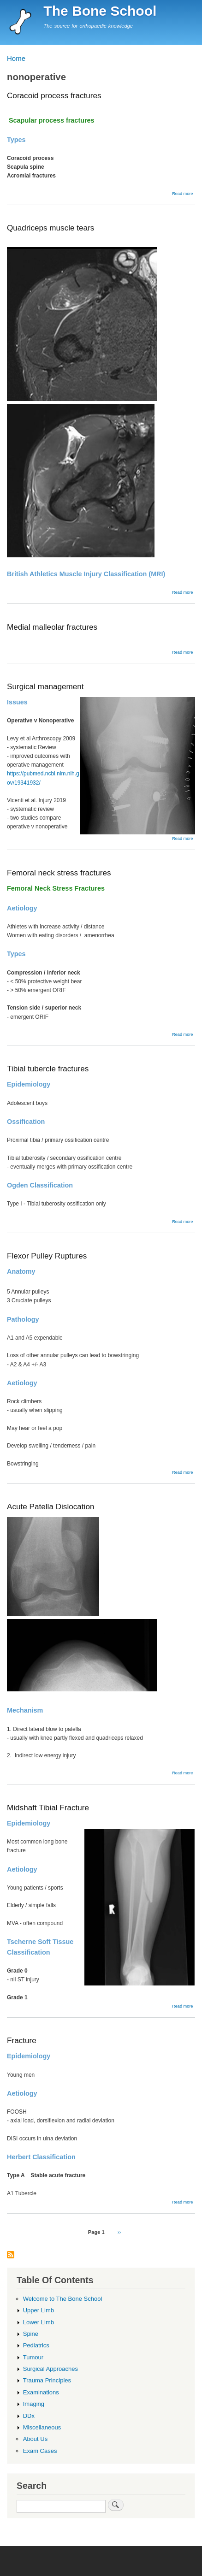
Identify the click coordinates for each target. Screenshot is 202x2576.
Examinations (41, 2392)
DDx (29, 2415)
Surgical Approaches (50, 2368)
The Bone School (99, 10)
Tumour (33, 2357)
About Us (35, 2438)
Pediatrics (36, 2345)
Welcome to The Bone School (62, 2298)
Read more (182, 193)
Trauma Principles (47, 2380)
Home (16, 58)
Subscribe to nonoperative (10, 2255)
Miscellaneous (42, 2427)
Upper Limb (38, 2310)
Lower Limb (38, 2322)
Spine (30, 2333)
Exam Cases (40, 2450)
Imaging (33, 2403)
